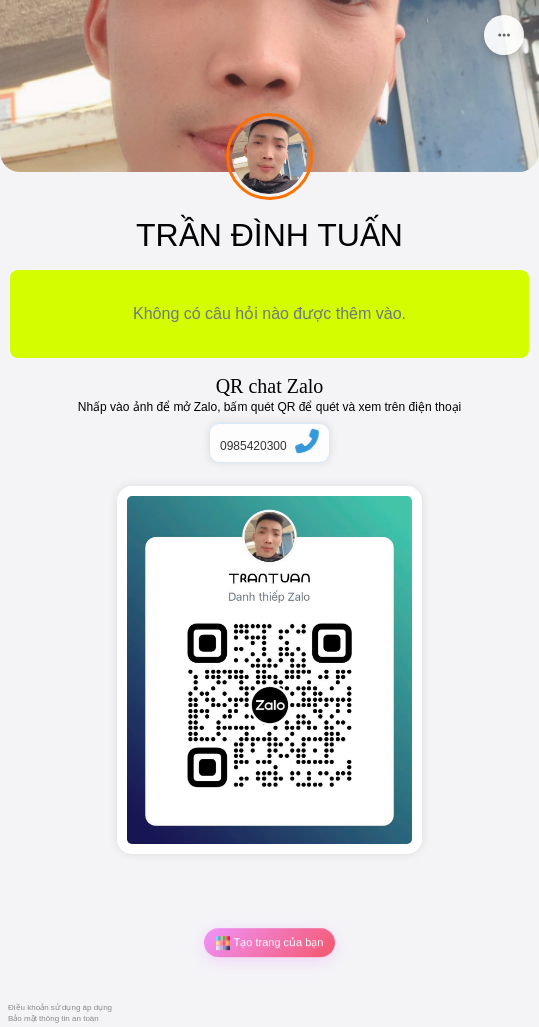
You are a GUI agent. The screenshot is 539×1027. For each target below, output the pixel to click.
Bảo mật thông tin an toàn (53, 1018)
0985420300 (269, 446)
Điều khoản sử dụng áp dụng (60, 1007)
